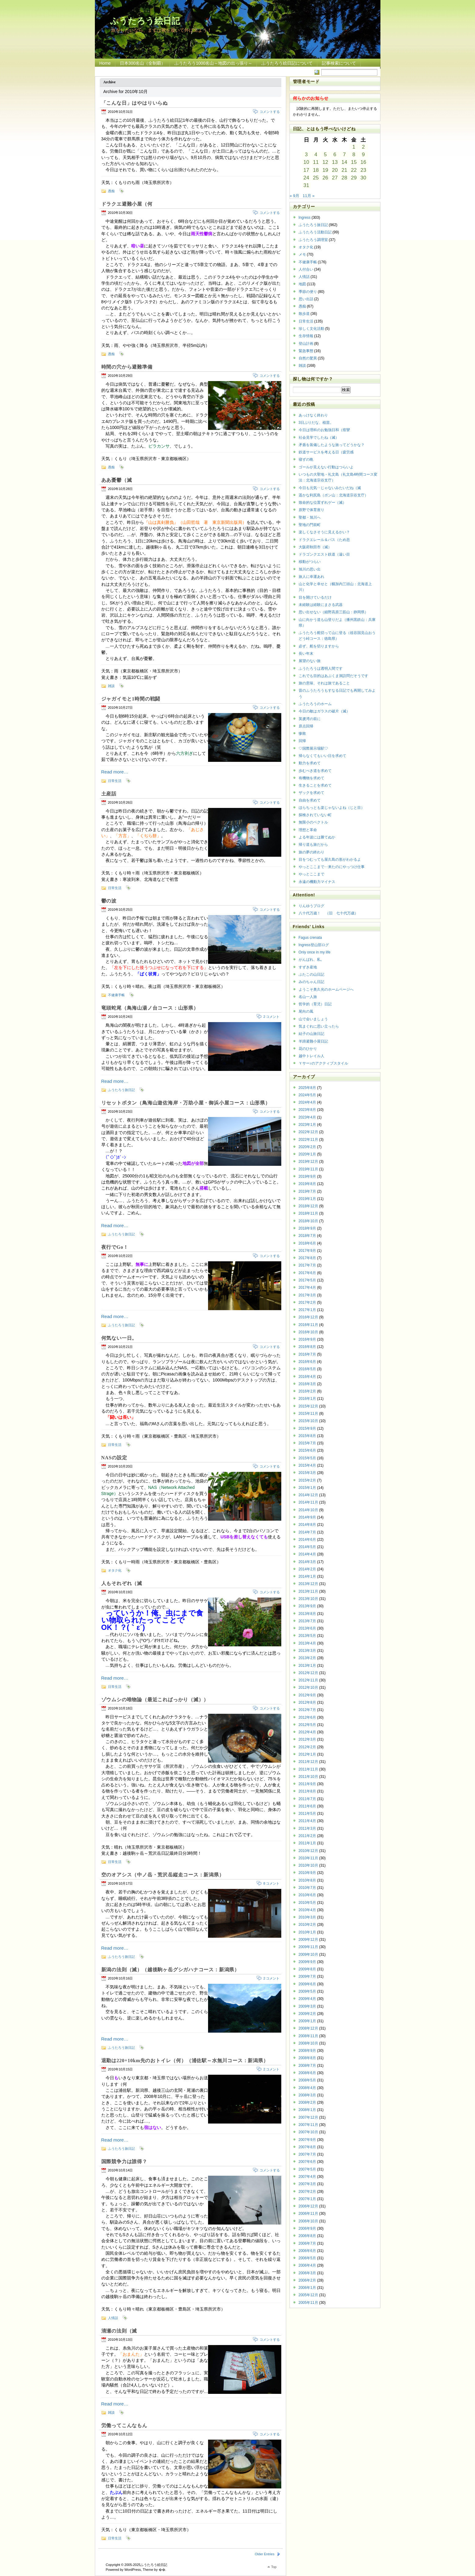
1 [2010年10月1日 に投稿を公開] (353, 147)
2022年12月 (308, 1132)
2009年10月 (308, 1954)
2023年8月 (307, 1110)
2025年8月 (307, 1088)
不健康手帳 (116, 995)
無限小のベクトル (313, 822)
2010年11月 (308, 1858)
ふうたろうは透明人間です (321, 668)
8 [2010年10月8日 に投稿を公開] (353, 154)
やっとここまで (311, 874)
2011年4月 (307, 1821)
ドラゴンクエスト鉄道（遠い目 (324, 554)
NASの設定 (114, 1457)
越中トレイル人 (311, 1056)
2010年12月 (308, 1851)
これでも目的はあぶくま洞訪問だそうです (333, 676)
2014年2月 (307, 1569)
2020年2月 (307, 1147)
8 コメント (271, 1883)
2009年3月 (307, 2006)
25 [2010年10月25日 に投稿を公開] (316, 178)
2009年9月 (307, 1962)
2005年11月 (308, 2302)
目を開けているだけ (315, 597)
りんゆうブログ (311, 906)
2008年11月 (308, 2036)
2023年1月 (307, 1124)
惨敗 (302, 733)
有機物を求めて (311, 778)
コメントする (270, 111)
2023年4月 (307, 1117)
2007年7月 (307, 2154)
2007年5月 (307, 2169)
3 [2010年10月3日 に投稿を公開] (306, 154)
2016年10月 (308, 1332)
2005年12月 (308, 2295)
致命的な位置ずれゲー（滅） (322, 502)
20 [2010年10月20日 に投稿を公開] (335, 170)
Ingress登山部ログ (314, 945)
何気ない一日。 (119, 1338)
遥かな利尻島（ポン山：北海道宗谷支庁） (333, 495)
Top (274, 2567)
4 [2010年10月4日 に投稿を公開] (315, 154)
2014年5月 (307, 1547)
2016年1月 (307, 1398)
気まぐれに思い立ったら (319, 1026)
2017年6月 (307, 1273)
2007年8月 (307, 2147)
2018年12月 (308, 1206)
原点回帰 (306, 726)
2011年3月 (307, 1828)
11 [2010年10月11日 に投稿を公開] (316, 162)
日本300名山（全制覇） (142, 63)
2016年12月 (308, 1317)
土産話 (109, 793)
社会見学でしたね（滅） (319, 437)
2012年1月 (307, 1754)
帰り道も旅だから (313, 844)
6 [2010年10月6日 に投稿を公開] (334, 154)
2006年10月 (308, 2221)
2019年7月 (307, 1191)
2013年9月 (307, 1606)
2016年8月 (307, 1347)
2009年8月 (307, 1969)
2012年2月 (307, 1747)
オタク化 (114, 1570)
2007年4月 (307, 2176)
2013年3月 (307, 1650)
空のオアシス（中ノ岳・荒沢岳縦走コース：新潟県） (162, 1874)
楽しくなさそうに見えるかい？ (324, 532)
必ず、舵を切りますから (319, 646)
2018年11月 (308, 1213)
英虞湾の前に (310, 719)
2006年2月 (307, 2280)
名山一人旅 (308, 997)
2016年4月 (307, 1376)
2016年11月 (308, 1325)
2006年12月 (308, 2206)
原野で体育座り (311, 510)
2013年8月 (307, 1614)
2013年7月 (307, 1621)
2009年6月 (307, 1984)
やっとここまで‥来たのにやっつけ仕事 (332, 867)
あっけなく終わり (313, 415)
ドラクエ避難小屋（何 (127, 204)
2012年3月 (307, 1739)
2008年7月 (307, 2065)
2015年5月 (307, 1458)
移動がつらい (310, 562)
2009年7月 (307, 1976)
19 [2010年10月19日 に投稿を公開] (325, 170)
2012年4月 (307, 1732)
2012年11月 (308, 1680)
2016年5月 (307, 1369)
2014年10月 (308, 1510)
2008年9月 (307, 2050)
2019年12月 (308, 1161)
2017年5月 (307, 1280)
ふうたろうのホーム (315, 704)
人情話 (113, 2318)
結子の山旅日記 (311, 1034)
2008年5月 (307, 2080)
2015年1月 (307, 1488)
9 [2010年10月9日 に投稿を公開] (363, 154)
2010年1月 (307, 1932)
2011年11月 (308, 1769)
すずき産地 (308, 967)
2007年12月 (308, 2117)
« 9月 (295, 195)
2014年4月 (307, 1554)
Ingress (305, 217)
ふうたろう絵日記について (287, 63)
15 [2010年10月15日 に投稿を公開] (354, 162)
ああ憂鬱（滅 (116, 480)
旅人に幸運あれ (311, 577)
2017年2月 (307, 1302)
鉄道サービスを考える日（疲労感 (326, 452)
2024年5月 (307, 1095)
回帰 (302, 741)
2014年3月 (307, 1562)
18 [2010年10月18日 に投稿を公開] (316, 170)
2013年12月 (308, 1584)
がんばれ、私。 (311, 959)
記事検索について (339, 63)
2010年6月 (307, 1895)
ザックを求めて (311, 793)
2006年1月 (307, 2288)
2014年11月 (308, 1502)
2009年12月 (308, 1939)
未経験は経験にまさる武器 (321, 605)
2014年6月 (307, 1539)
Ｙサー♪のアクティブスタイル (323, 1063)
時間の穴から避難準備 (127, 366)
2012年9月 (307, 1695)
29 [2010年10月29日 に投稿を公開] (354, 178)
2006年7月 (307, 2243)
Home (105, 63)
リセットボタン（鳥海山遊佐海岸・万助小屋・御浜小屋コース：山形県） (185, 1102)
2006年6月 (307, 2251)
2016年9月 (307, 1339)
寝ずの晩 (306, 459)
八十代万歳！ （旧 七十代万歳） (328, 913)
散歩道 (304, 314)
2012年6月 (307, 1717)
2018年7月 (307, 1236)
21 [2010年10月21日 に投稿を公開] (344, 170)
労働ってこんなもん (124, 2425)
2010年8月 (307, 1880)
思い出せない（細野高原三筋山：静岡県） (333, 612)
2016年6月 (307, 1362)
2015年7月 (307, 1443)
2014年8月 (307, 1524)
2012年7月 (307, 1710)
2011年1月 (307, 1843)
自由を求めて (310, 800)
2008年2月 (307, 2102)
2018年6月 (307, 1243)
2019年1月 (307, 1199)
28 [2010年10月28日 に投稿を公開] (344, 178)
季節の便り (308, 292)
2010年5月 (307, 1902)
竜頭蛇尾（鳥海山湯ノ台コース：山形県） (150, 1008)
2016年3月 (307, 1384)
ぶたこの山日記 (311, 974)
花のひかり (308, 1049)
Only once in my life (315, 952)
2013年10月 (308, 1599)
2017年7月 (307, 1265)
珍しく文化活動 (311, 328)
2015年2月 (307, 1480)
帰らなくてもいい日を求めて (322, 756)
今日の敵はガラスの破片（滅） (324, 711)
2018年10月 (308, 1221)
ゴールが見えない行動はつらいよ (326, 467)
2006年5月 (307, 2258)
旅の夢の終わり (311, 852)
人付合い (306, 269)
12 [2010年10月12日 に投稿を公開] (325, 162)
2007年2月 (307, 2191)
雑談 (111, 686)
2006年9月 (307, 2228)
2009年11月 (308, 1947)
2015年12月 (308, 1406)
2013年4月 (307, 1643)
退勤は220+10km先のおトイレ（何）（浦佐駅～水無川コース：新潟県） (184, 2060)
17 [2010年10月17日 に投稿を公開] (306, 170)
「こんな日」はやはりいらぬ (134, 103)
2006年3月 (307, 2273)
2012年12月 (308, 1673)
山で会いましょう (313, 1019)
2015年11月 (308, 1413)
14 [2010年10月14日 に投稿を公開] (344, 162)
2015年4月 (307, 1465)
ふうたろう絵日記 (145, 20)
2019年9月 (307, 1176)
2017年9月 (307, 1250)
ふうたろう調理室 (313, 240)
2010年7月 (307, 1888)
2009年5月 (307, 1991)
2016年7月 (307, 1354)
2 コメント (271, 1016)
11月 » (309, 195)
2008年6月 (307, 2073)
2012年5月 (307, 1725)
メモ (302, 254)
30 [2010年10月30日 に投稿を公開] (363, 178)
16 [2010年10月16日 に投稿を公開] (363, 162)
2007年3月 (307, 2184)
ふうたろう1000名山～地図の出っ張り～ (213, 63)
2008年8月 (307, 2058)
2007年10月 (308, 2132)
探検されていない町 (315, 815)
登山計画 (306, 343)
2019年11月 (308, 1169)
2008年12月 (308, 2028)
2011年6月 (307, 1806)
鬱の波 (109, 900)
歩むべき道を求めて (315, 771)
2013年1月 (307, 1665)
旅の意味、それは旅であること (324, 683)
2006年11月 (308, 2213)
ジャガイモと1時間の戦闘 (130, 698)
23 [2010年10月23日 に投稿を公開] (363, 170)
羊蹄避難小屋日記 (313, 1041)
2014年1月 (307, 1576)
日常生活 (114, 781)
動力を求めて (310, 763)
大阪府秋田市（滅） (315, 547)
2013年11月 (308, 1591)
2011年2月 (307, 1836)
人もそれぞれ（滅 (121, 1583)
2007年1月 (307, 2199)
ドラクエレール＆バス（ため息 (324, 540)
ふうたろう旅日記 (121, 1090)
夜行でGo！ (114, 1247)
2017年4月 (307, 1287)
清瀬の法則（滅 (119, 2330)
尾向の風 (306, 1011)
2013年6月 (307, 1628)
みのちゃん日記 (311, 982)
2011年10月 (308, 1776)
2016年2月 (307, 1391)
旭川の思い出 (310, 569)
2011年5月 (307, 1813)
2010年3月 (307, 1917)
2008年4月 (307, 2088)
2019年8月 (307, 1184)
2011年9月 (307, 1784)
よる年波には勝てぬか (317, 837)
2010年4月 (307, 1910)
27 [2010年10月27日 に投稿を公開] (335, 178)
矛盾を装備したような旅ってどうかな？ (332, 445)
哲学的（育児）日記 (315, 1004)
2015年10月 (308, 1421)
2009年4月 (307, 1999)
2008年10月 (308, 2043)
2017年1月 (307, 1310)
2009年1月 (307, 2021)
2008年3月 (307, 2095)
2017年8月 (307, 1258)
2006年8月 (307, 2236)
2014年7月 (307, 1532)
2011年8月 (307, 1791)
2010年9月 (307, 1873)
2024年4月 (307, 1102)
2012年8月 (307, 1702)
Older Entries (264, 2554)
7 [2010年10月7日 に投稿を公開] (344, 154)
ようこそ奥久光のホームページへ (326, 989)
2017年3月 (307, 1295)
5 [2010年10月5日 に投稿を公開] (325, 154)
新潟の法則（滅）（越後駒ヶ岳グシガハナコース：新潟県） (170, 1969)
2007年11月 (308, 2125)
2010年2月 (307, 1924)
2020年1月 (307, 1154)
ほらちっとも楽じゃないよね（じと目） (332, 807)
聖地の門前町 (310, 525)
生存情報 (306, 336)
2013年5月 (307, 1636)
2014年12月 (308, 1495)
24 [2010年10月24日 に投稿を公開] (306, 178)
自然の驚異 (308, 358)
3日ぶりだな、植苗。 (316, 422)
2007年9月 (307, 2140)
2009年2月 (307, 2014)
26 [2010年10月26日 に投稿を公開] (325, 178)
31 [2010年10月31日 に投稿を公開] (306, 185)
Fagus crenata (310, 937)
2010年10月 (308, 1865)
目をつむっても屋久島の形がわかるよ (330, 859)
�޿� (162, 2569)
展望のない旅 (310, 661)
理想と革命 (308, 830)
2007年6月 (307, 2162)
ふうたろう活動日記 (315, 232)
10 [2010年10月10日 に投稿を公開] (306, 162)
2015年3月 (307, 1473)
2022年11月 (308, 1139)
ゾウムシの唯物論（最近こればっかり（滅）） (155, 1699)
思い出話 (306, 299)
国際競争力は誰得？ (124, 2161)
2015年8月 (307, 1436)
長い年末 (306, 653)
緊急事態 (306, 351)
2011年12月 (308, 1762)
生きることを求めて (315, 785)
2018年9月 (307, 1228)
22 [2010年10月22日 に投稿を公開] (354, 170)
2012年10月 (308, 1687)
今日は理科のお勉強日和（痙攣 (324, 430)
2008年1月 (307, 2110)
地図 (302, 284)
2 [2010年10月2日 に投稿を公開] (363, 147)
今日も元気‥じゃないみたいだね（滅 (330, 488)
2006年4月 (307, 2265)
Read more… (114, 771)
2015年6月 (307, 1450)
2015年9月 (307, 1428)
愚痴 (111, 191)
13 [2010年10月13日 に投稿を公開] (335, 162)
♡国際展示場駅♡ (313, 748)
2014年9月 (307, 1517)
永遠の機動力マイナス (317, 882)
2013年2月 (307, 1658)
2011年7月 (307, 1799)
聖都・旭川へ (310, 517)
